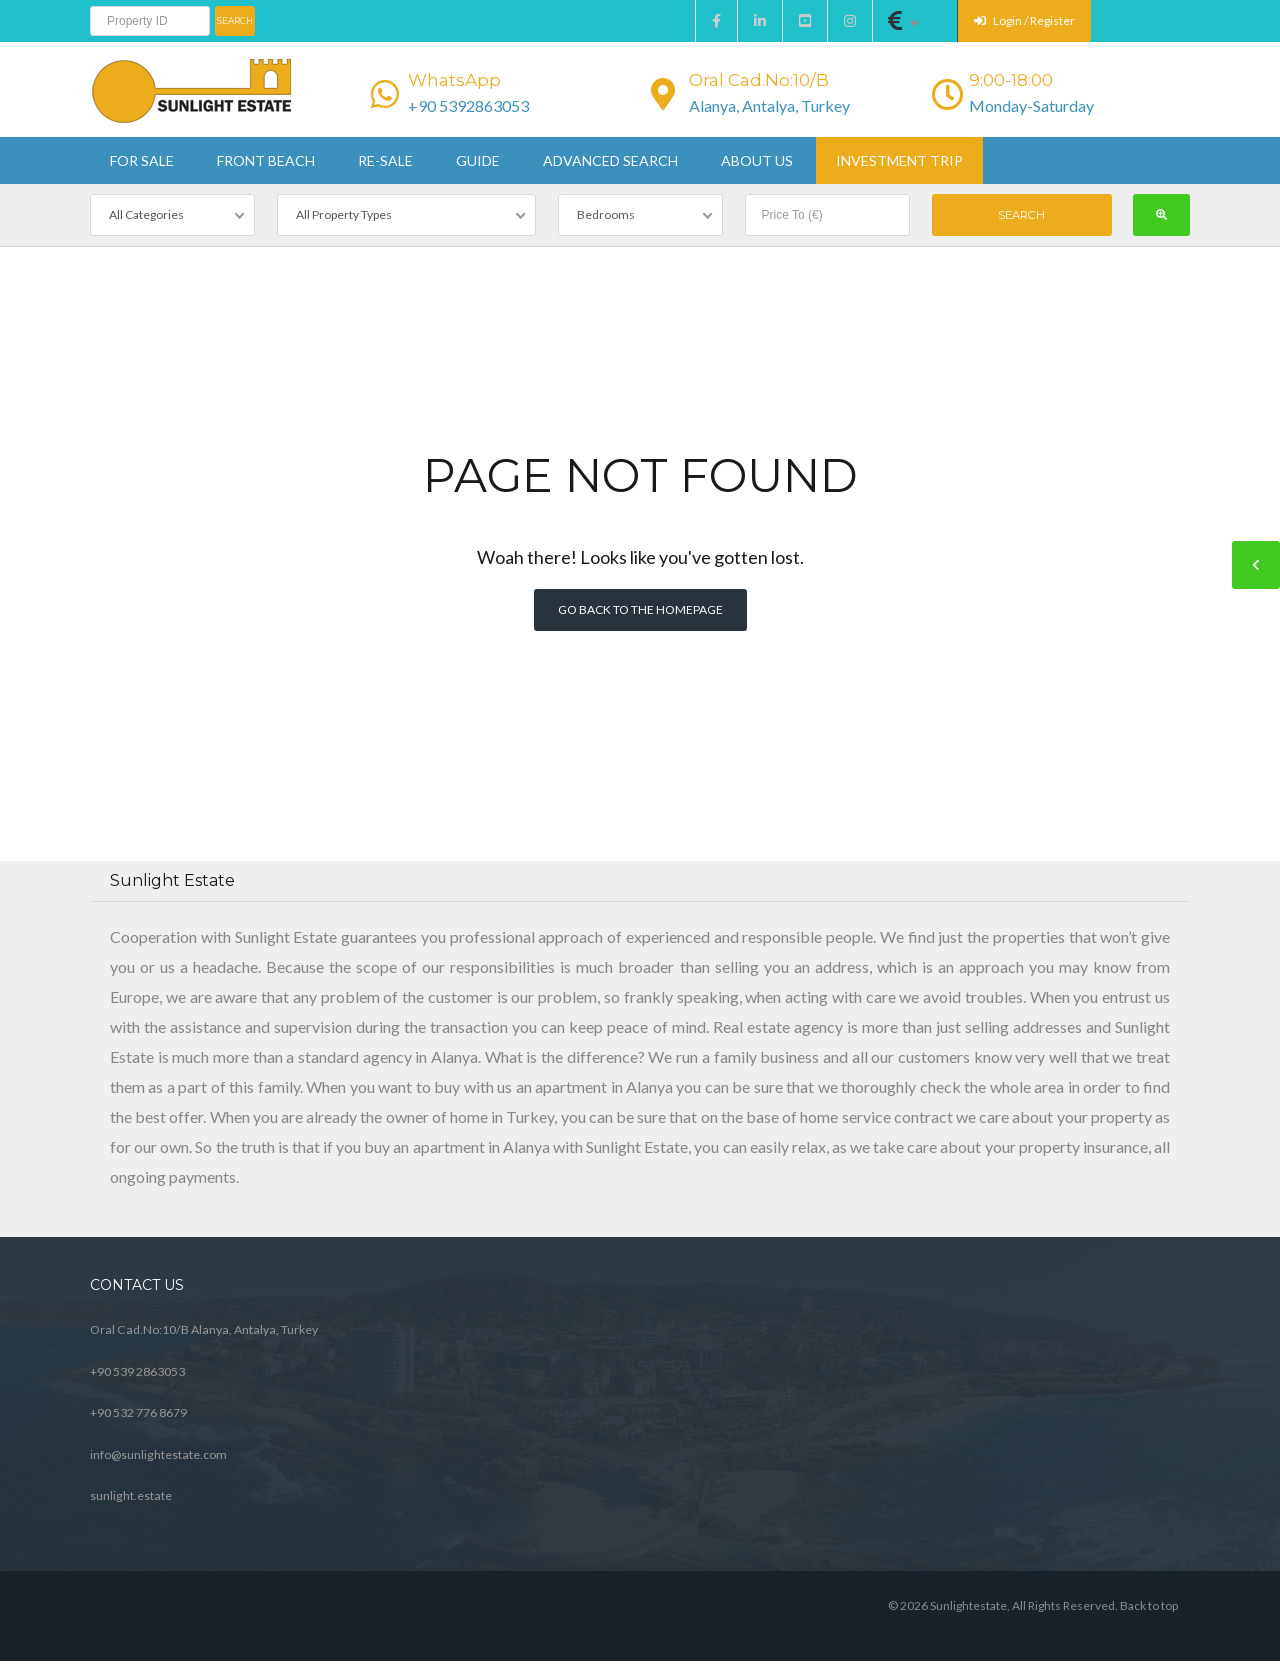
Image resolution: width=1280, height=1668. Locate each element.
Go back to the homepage (640, 609)
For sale (142, 160)
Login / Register (1024, 20)
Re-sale (385, 160)
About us (757, 160)
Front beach (266, 160)
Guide (478, 160)
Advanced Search (610, 160)
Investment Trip (899, 160)
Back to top (1149, 1605)
